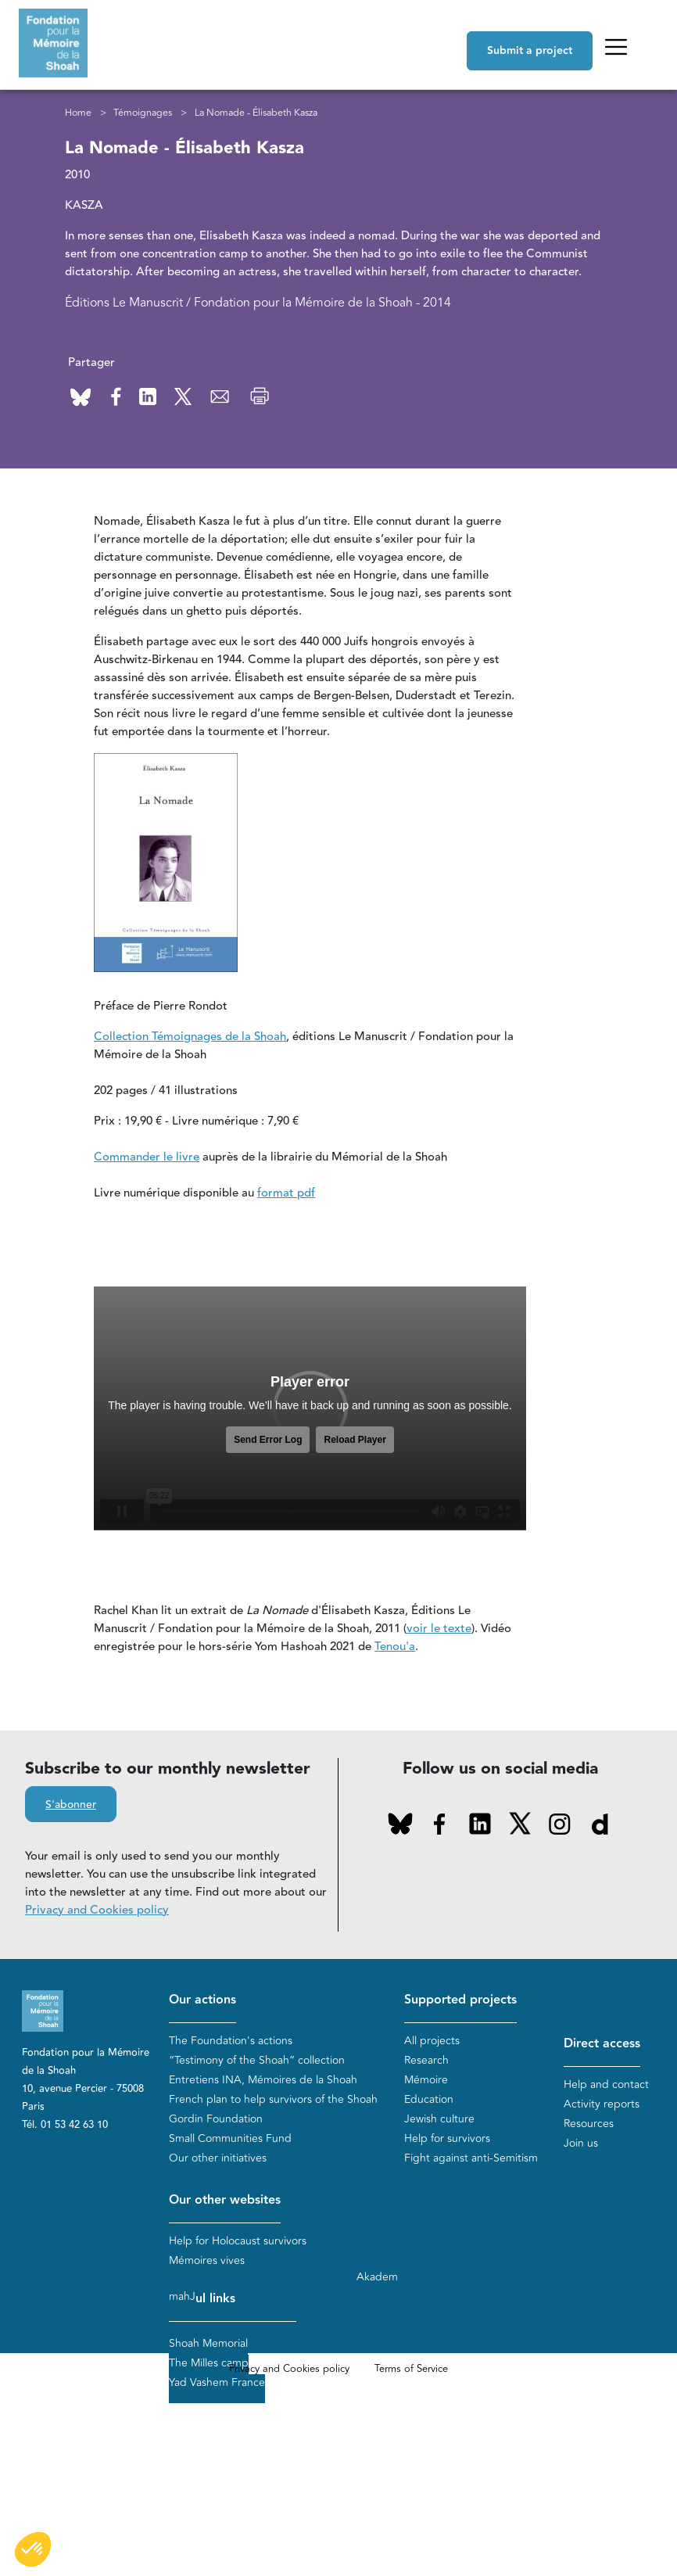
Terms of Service (411, 2369)
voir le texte (439, 1629)
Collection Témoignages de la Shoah (190, 1037)
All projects (432, 2040)
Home (78, 112)
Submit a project (529, 50)
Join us (581, 2143)
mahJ (182, 2296)
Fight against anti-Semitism (471, 2158)
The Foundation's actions (230, 2040)
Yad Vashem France (217, 2382)
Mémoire (426, 2080)
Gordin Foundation (216, 2119)
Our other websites (225, 2200)
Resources (589, 2123)
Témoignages (142, 112)
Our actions (202, 2000)
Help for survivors (447, 2138)
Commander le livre (146, 1157)
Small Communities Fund (230, 2138)
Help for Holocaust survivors (237, 2241)
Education (428, 2099)
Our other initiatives (218, 2158)
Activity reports (601, 2104)
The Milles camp (209, 2363)
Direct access (602, 2044)
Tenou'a (394, 1647)
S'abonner (70, 1805)
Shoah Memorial (208, 2343)
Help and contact (606, 2084)
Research (426, 2060)
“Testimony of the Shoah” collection (257, 2060)
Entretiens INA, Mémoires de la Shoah (263, 2080)
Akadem (377, 2277)
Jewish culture (439, 2119)
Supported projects (460, 2000)
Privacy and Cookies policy (97, 1910)
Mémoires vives (207, 2260)
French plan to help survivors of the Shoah (273, 2099)
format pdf (286, 1193)
